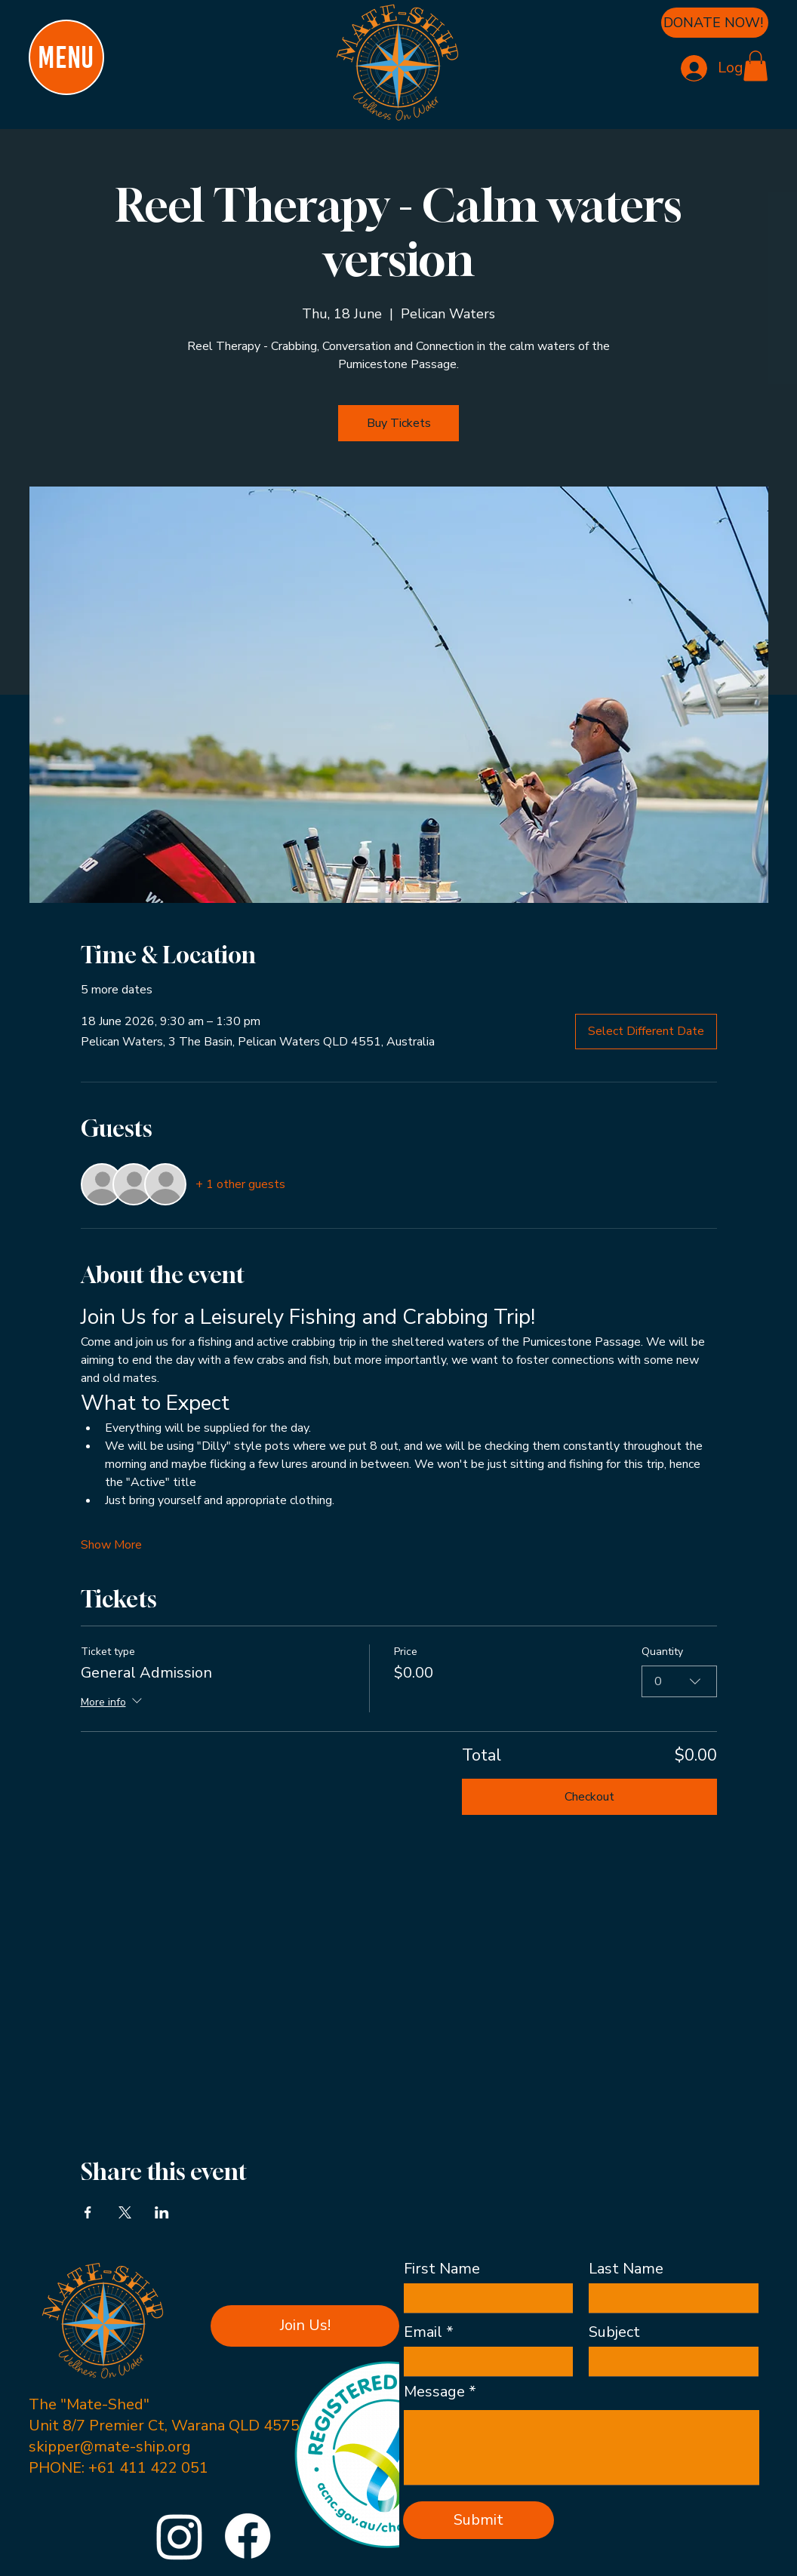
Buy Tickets (399, 423)
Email (423, 2332)
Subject (614, 2332)
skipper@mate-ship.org (110, 2446)
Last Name (626, 2269)
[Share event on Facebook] (88, 2212)
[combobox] (679, 1681)
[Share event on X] (125, 2212)
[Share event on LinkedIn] (162, 2212)
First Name (442, 2269)
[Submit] (478, 2520)
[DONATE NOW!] (714, 23)
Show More (111, 1545)
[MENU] (66, 57)
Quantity (662, 1651)
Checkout (589, 1796)
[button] (755, 66)
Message (434, 2391)
